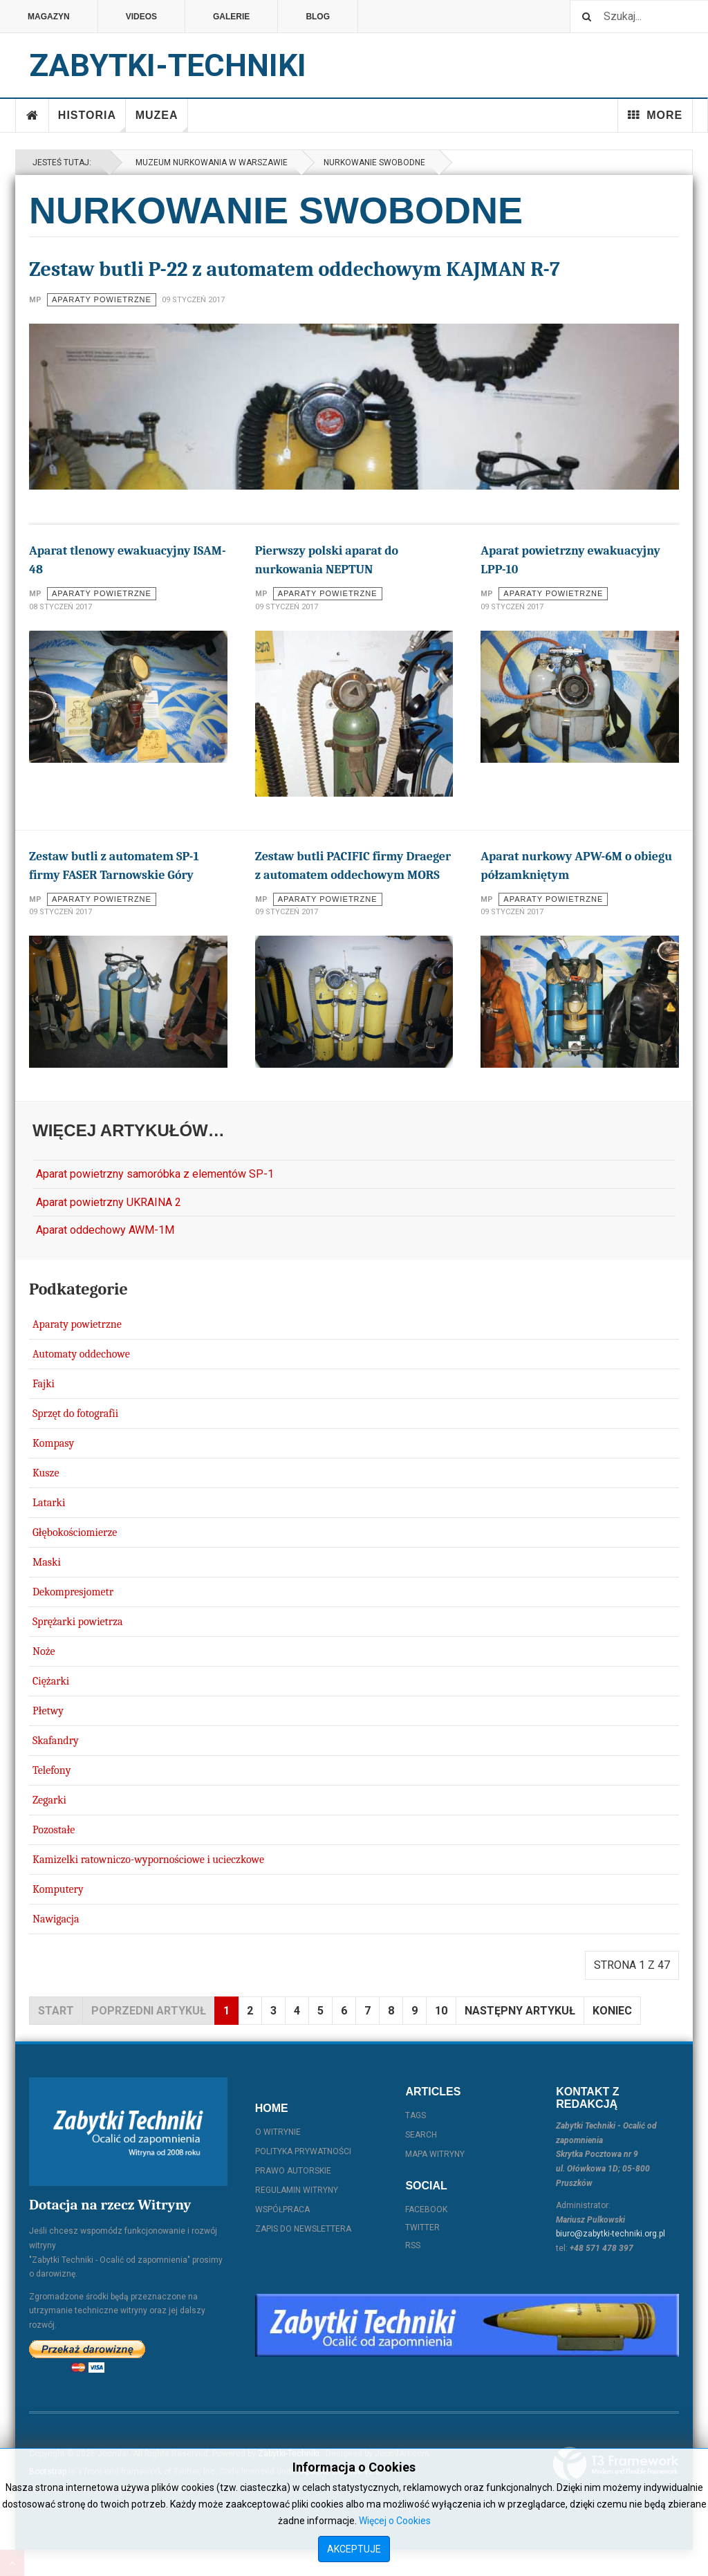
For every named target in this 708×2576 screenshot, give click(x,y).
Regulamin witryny (296, 2190)
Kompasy (53, 1443)
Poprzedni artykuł (148, 2010)
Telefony (51, 1770)
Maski (46, 1562)
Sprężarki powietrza (77, 1621)
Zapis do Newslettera (303, 2229)
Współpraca (282, 2209)
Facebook (426, 2209)
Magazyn (49, 16)
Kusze (45, 1473)
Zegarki (49, 1800)
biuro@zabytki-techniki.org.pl (610, 2234)
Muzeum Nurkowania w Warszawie (209, 162)
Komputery (58, 1889)
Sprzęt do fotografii (75, 1413)
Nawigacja (55, 1919)
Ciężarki (50, 1681)
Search (421, 2135)
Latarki (48, 1503)
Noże (43, 1651)
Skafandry (55, 1740)
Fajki (43, 1384)
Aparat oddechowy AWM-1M (105, 1229)
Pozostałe (53, 1830)
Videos (141, 16)
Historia (92, 120)
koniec (612, 2010)
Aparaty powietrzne (77, 1324)
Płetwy (48, 1711)
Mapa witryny (435, 2154)
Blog (318, 16)
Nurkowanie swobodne (374, 162)
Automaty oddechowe (81, 1354)
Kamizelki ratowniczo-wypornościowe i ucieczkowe (148, 1859)
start (56, 2010)
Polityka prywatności (303, 2151)
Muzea (162, 120)
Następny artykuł (520, 2010)
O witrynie (278, 2132)
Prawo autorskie (293, 2171)
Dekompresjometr (72, 1592)
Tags (415, 2115)
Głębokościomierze (74, 1532)
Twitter (422, 2227)
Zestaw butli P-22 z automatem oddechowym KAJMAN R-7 (294, 269)
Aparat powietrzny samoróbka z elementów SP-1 (155, 1173)
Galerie (231, 16)
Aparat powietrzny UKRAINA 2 (108, 1202)
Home (32, 115)
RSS (412, 2245)
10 (441, 2010)
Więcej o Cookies (395, 2520)
